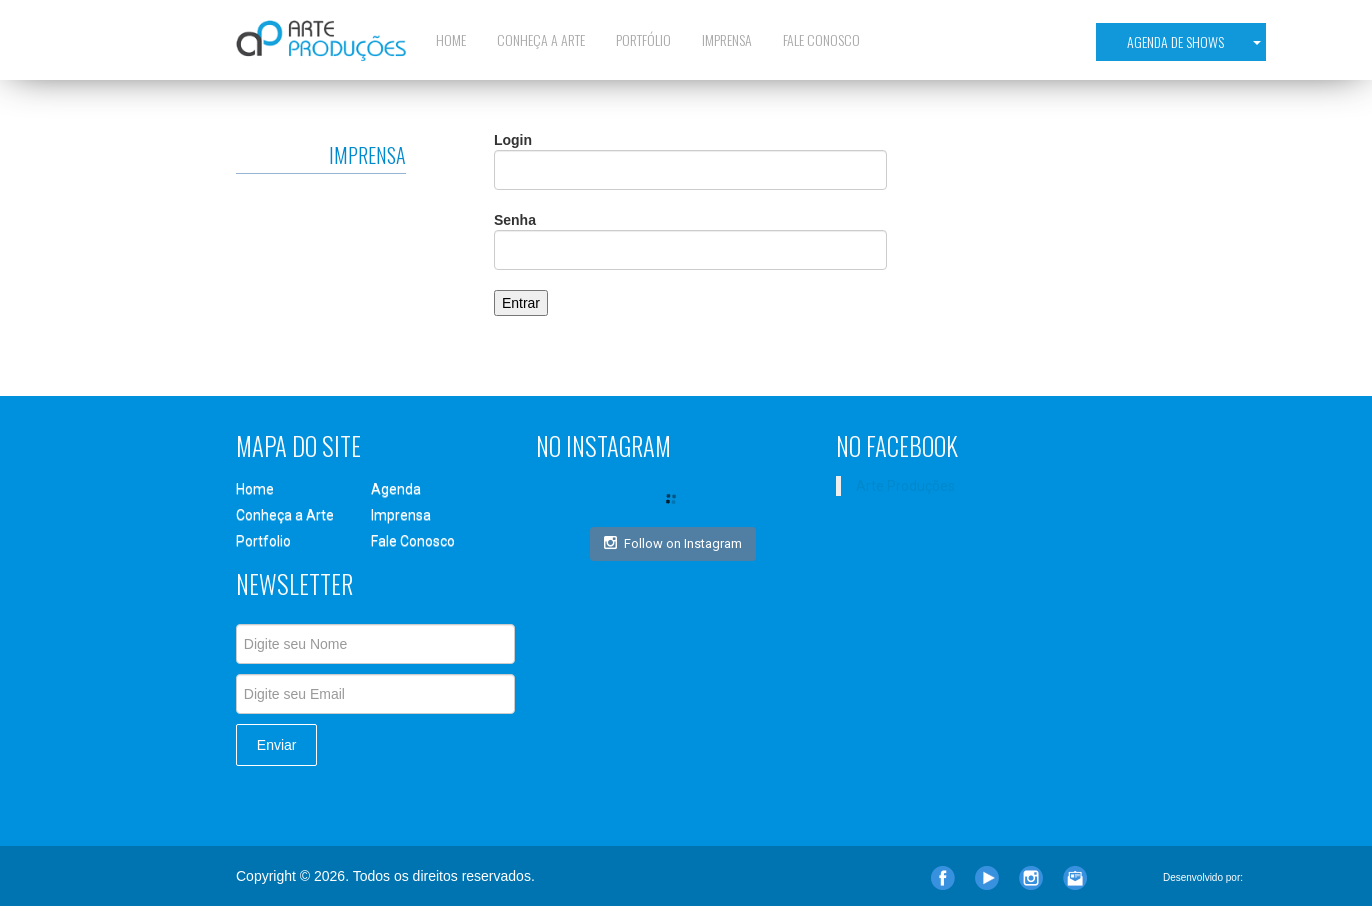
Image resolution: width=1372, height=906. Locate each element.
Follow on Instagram (673, 543)
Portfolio (263, 541)
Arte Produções (905, 486)
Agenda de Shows (1194, 41)
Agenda (396, 489)
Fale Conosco (821, 40)
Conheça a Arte (541, 40)
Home (451, 40)
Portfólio (643, 40)
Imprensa (727, 40)
